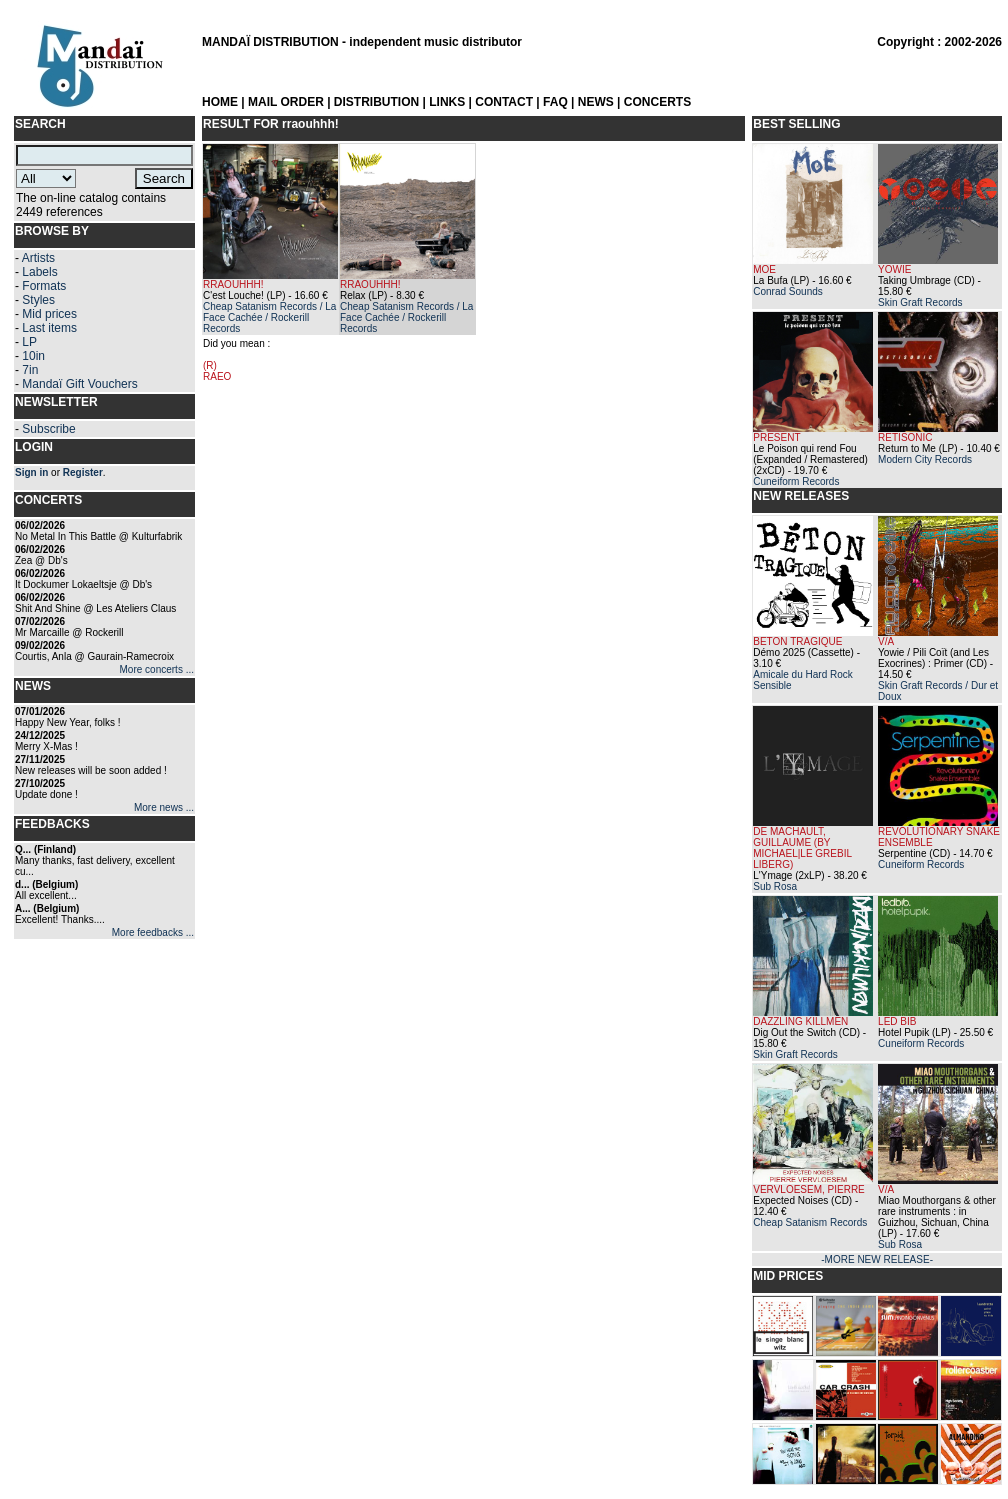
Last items (49, 328)
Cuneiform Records (796, 481)
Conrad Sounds (788, 291)
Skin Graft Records (920, 302)
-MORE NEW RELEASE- (877, 1259)
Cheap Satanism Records (810, 1222)
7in (30, 370)
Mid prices (49, 314)
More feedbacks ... (153, 932)
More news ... (164, 807)
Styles (38, 300)
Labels (39, 272)
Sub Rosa (775, 886)
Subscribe (48, 429)
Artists (38, 258)
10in (33, 356)
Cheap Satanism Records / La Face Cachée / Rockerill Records (269, 317)
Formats (44, 286)
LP (29, 342)
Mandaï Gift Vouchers (79, 384)
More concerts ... (157, 669)
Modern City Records (925, 459)
